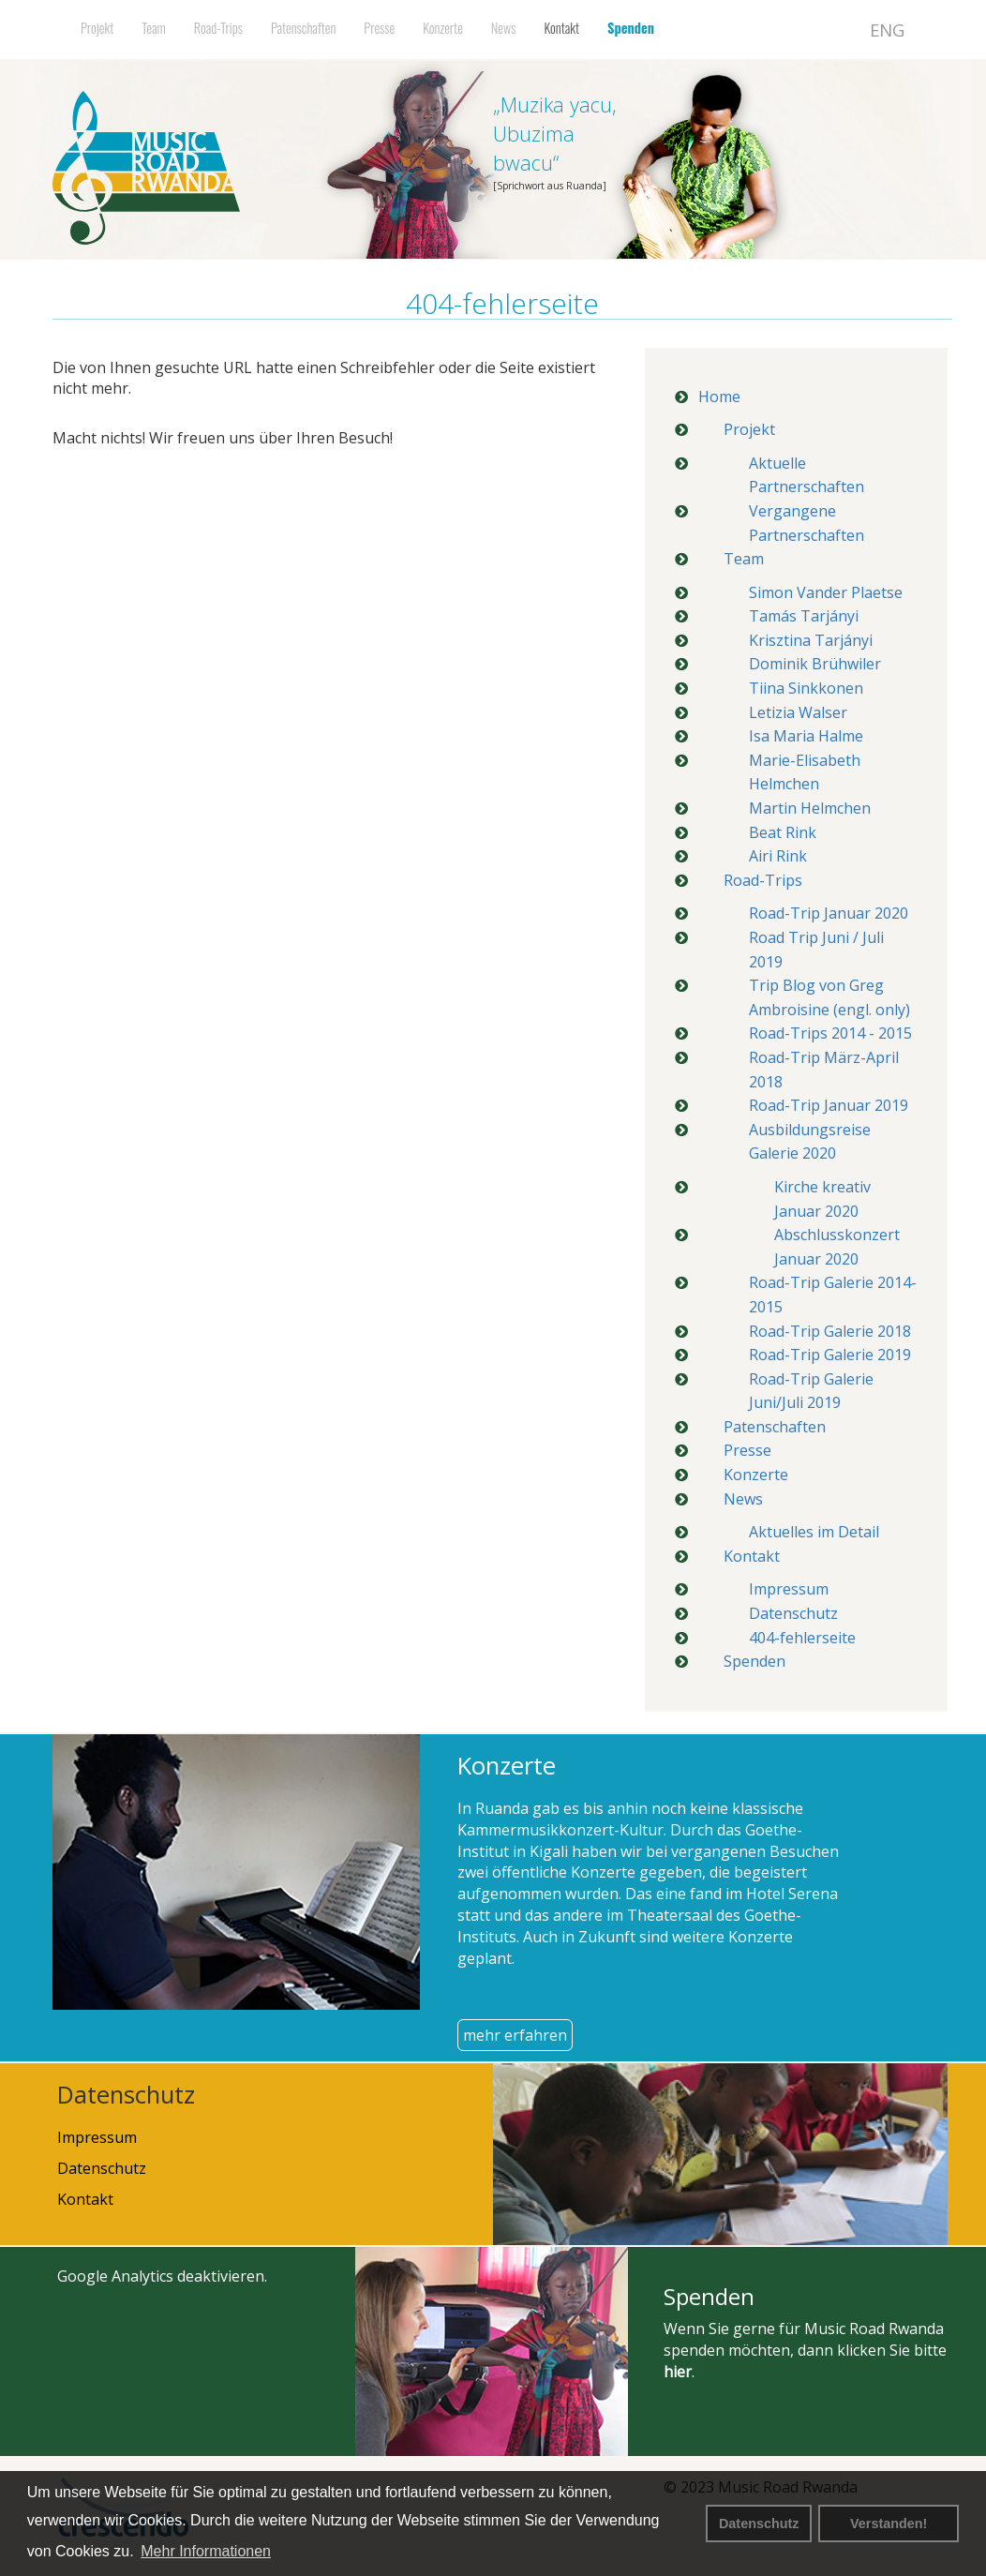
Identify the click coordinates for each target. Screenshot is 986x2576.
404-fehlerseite (802, 1637)
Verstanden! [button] (888, 2523)
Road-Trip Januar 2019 (828, 1105)
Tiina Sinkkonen (806, 688)
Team (153, 27)
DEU (837, 29)
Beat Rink (782, 832)
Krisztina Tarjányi (811, 640)
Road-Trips (218, 27)
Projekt (97, 27)
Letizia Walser (798, 712)
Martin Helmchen (810, 808)
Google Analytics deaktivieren (160, 2276)
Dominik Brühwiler (815, 663)
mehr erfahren (515, 2035)
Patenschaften (303, 27)
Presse (379, 27)
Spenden (630, 27)
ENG (887, 29)
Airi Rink (778, 856)
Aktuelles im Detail (814, 1531)
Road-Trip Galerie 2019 (830, 1354)
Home (719, 396)
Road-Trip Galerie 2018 (830, 1331)
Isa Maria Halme (806, 736)
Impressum (789, 1589)
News (503, 27)
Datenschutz (759, 2523)
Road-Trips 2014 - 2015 (830, 1033)
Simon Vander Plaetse (826, 592)
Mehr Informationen (206, 2551)
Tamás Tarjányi (804, 616)
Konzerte (443, 27)
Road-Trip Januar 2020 (828, 913)
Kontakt (561, 27)
